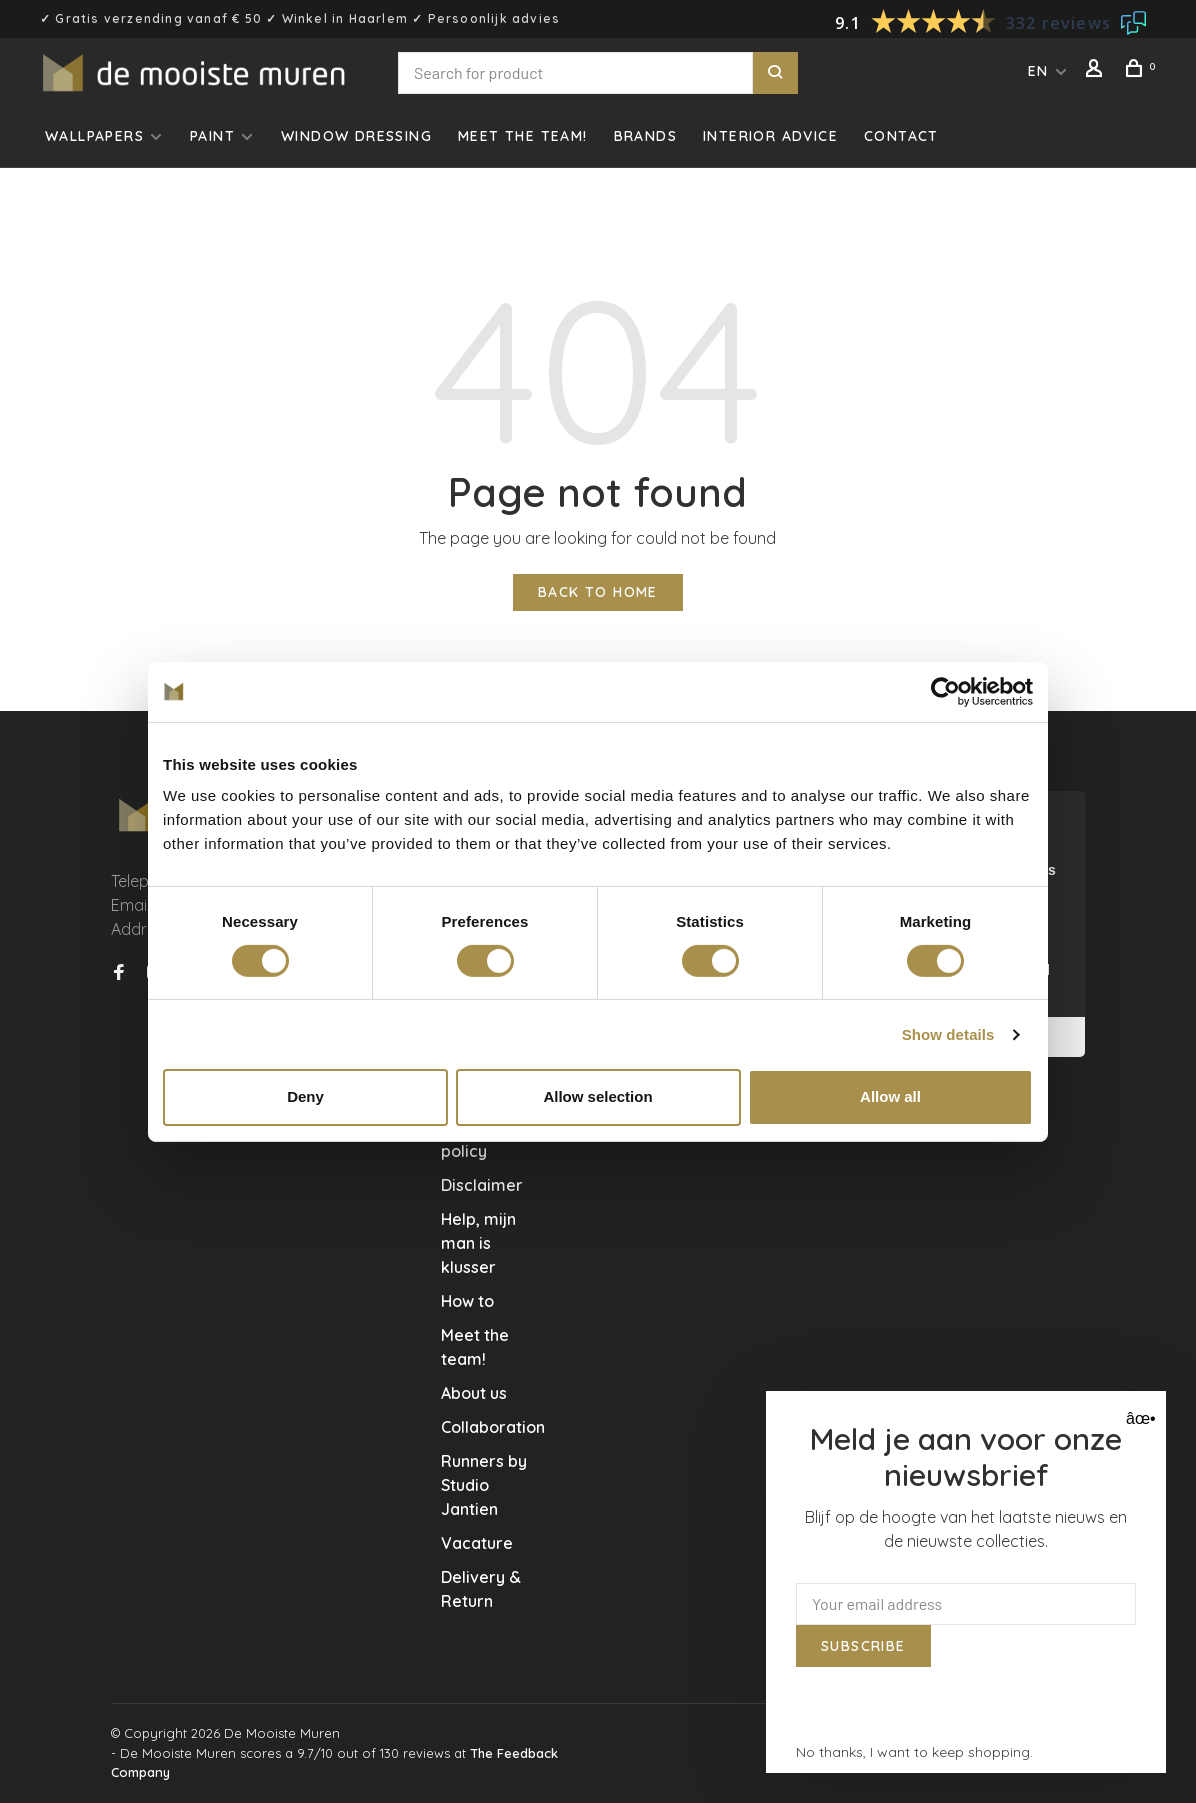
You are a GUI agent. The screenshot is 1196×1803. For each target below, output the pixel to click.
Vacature (477, 1543)
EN (1038, 71)
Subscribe (863, 1646)
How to (467, 1301)
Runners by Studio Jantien (484, 1485)
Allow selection (597, 1096)
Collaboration (493, 1427)
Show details (948, 1034)
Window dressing (356, 136)
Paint (212, 136)
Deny (305, 1096)
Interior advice (770, 136)
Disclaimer (482, 1185)
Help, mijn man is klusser (478, 1243)
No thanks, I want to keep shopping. (914, 1752)
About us (474, 1393)
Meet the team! (523, 136)
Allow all (890, 1096)
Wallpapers (94, 136)
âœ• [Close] (1138, 1418)
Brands (645, 136)
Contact (901, 136)
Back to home (598, 592)
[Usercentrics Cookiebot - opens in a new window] (945, 691)
